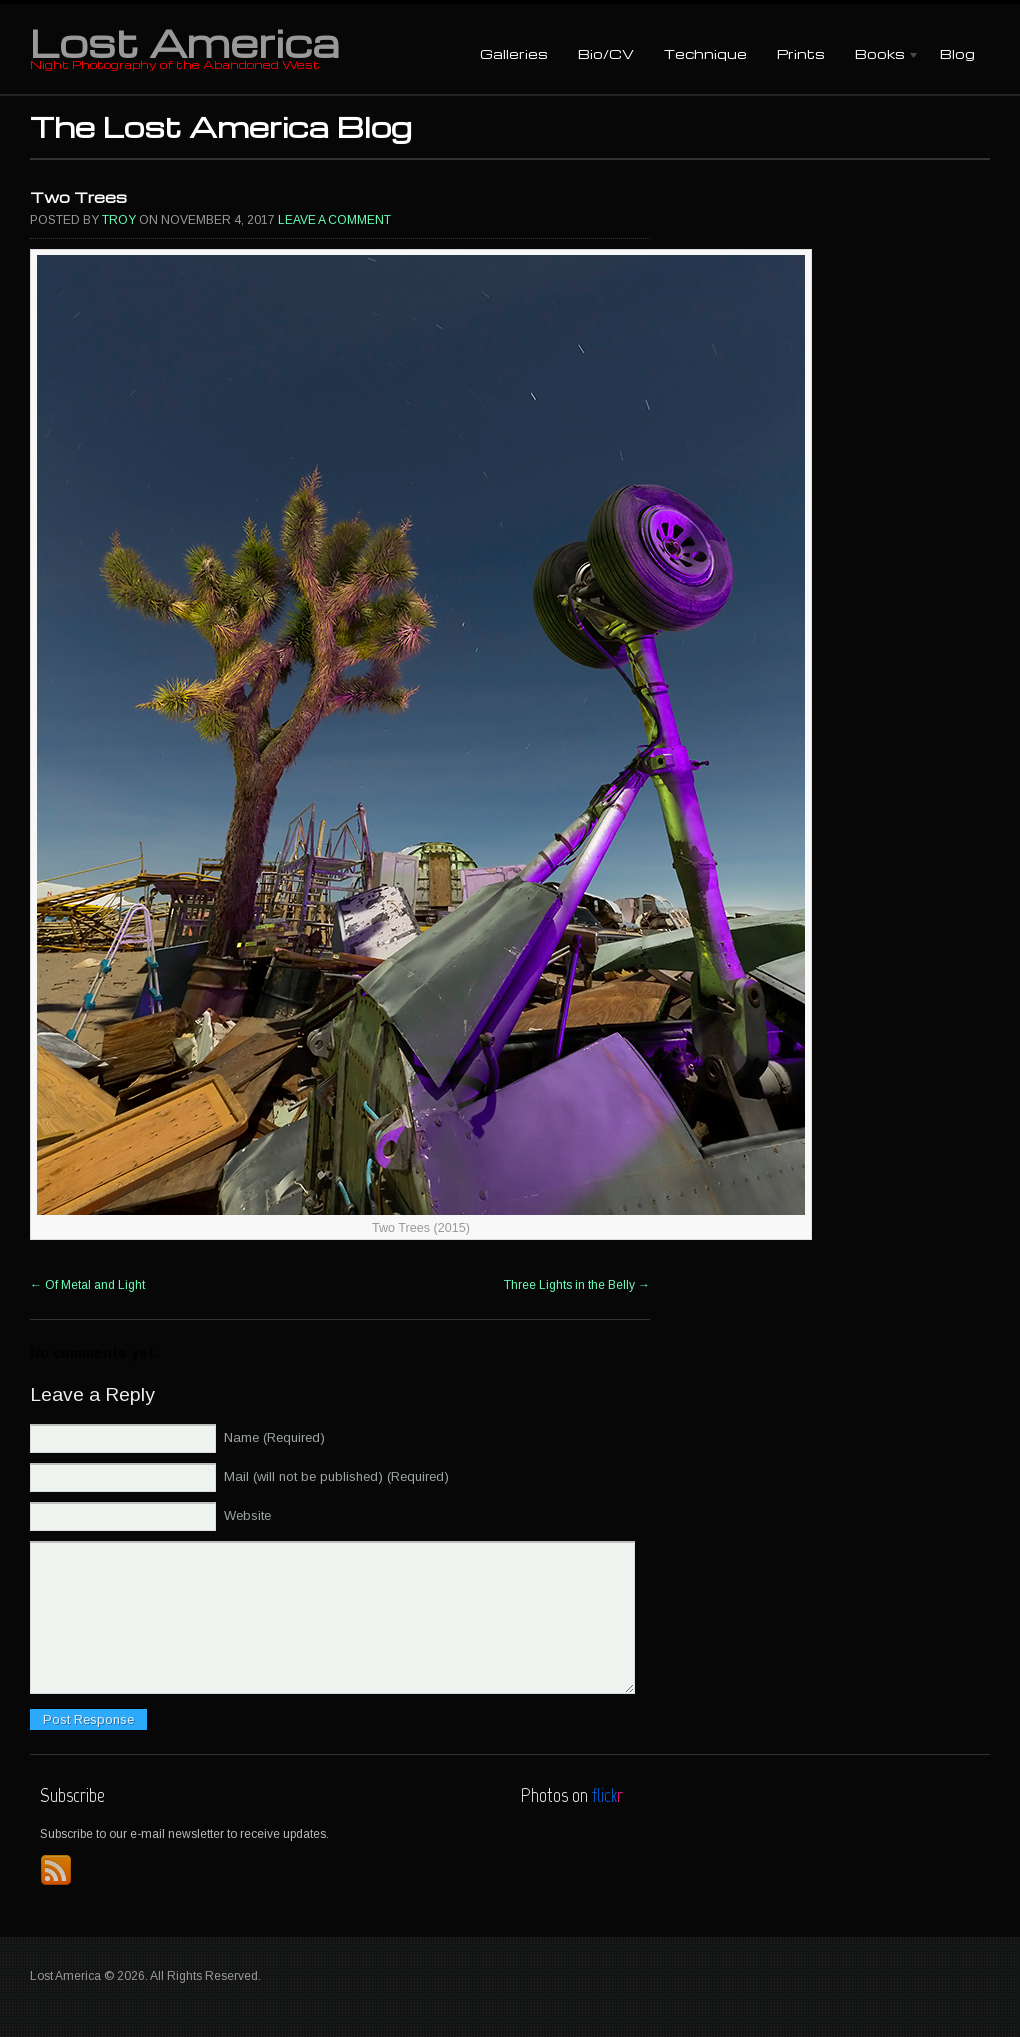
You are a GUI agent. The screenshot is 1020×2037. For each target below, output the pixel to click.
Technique (705, 53)
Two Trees (78, 197)
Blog (957, 53)
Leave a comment (334, 220)
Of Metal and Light (87, 1285)
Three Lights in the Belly (577, 1285)
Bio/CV (606, 53)
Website (247, 1515)
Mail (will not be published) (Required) (336, 1476)
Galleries (514, 53)
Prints (801, 53)
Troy (119, 220)
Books (880, 55)
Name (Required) (274, 1437)
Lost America (184, 42)
